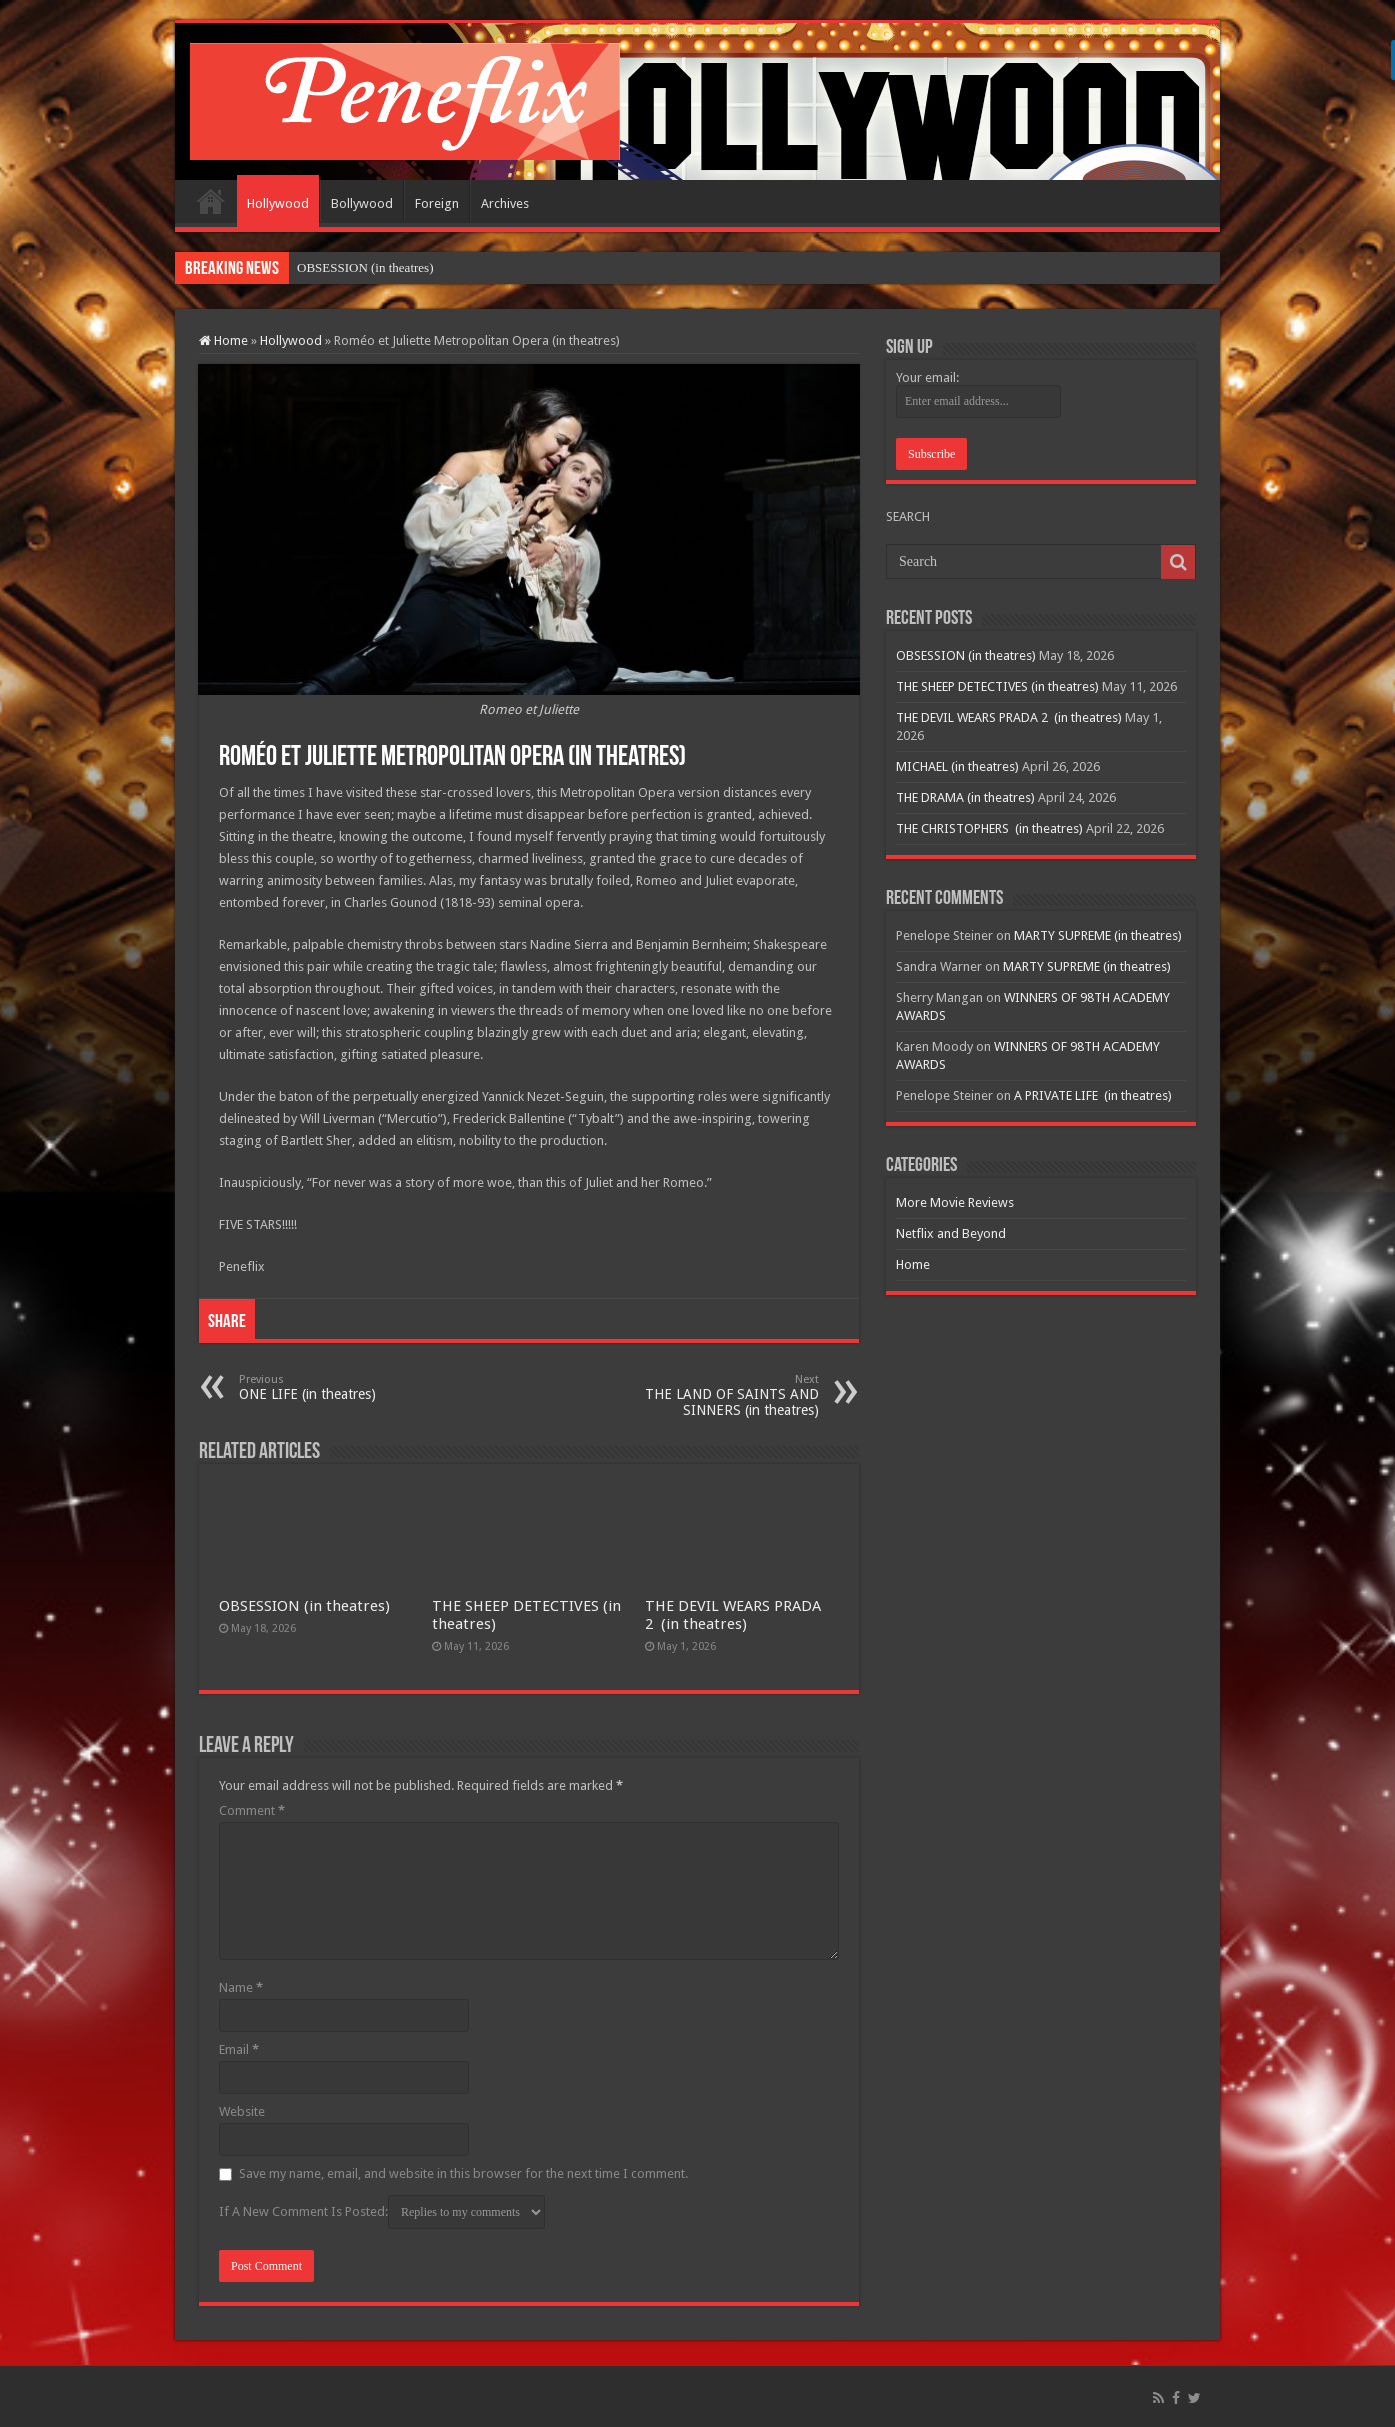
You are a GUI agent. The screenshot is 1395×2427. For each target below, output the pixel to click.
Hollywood (278, 203)
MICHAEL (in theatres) (957, 766)
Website (242, 2111)
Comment (252, 1810)
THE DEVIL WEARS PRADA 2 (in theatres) (733, 1615)
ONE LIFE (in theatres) (341, 1387)
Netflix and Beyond (951, 1233)
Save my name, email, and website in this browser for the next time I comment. (463, 2173)
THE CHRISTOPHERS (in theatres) (989, 828)
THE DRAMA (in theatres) (965, 797)
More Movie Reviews (955, 1202)
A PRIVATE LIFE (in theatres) (1093, 1095)
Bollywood (362, 203)
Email (239, 2049)
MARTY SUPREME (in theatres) (1098, 935)
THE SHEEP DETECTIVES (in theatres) (997, 686)
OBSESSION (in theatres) (304, 1606)
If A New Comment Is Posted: (382, 2212)
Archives (505, 203)
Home (211, 201)
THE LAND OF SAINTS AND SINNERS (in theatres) (716, 1395)
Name (241, 1987)
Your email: (927, 377)
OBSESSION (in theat (355, 267)
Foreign (437, 203)
